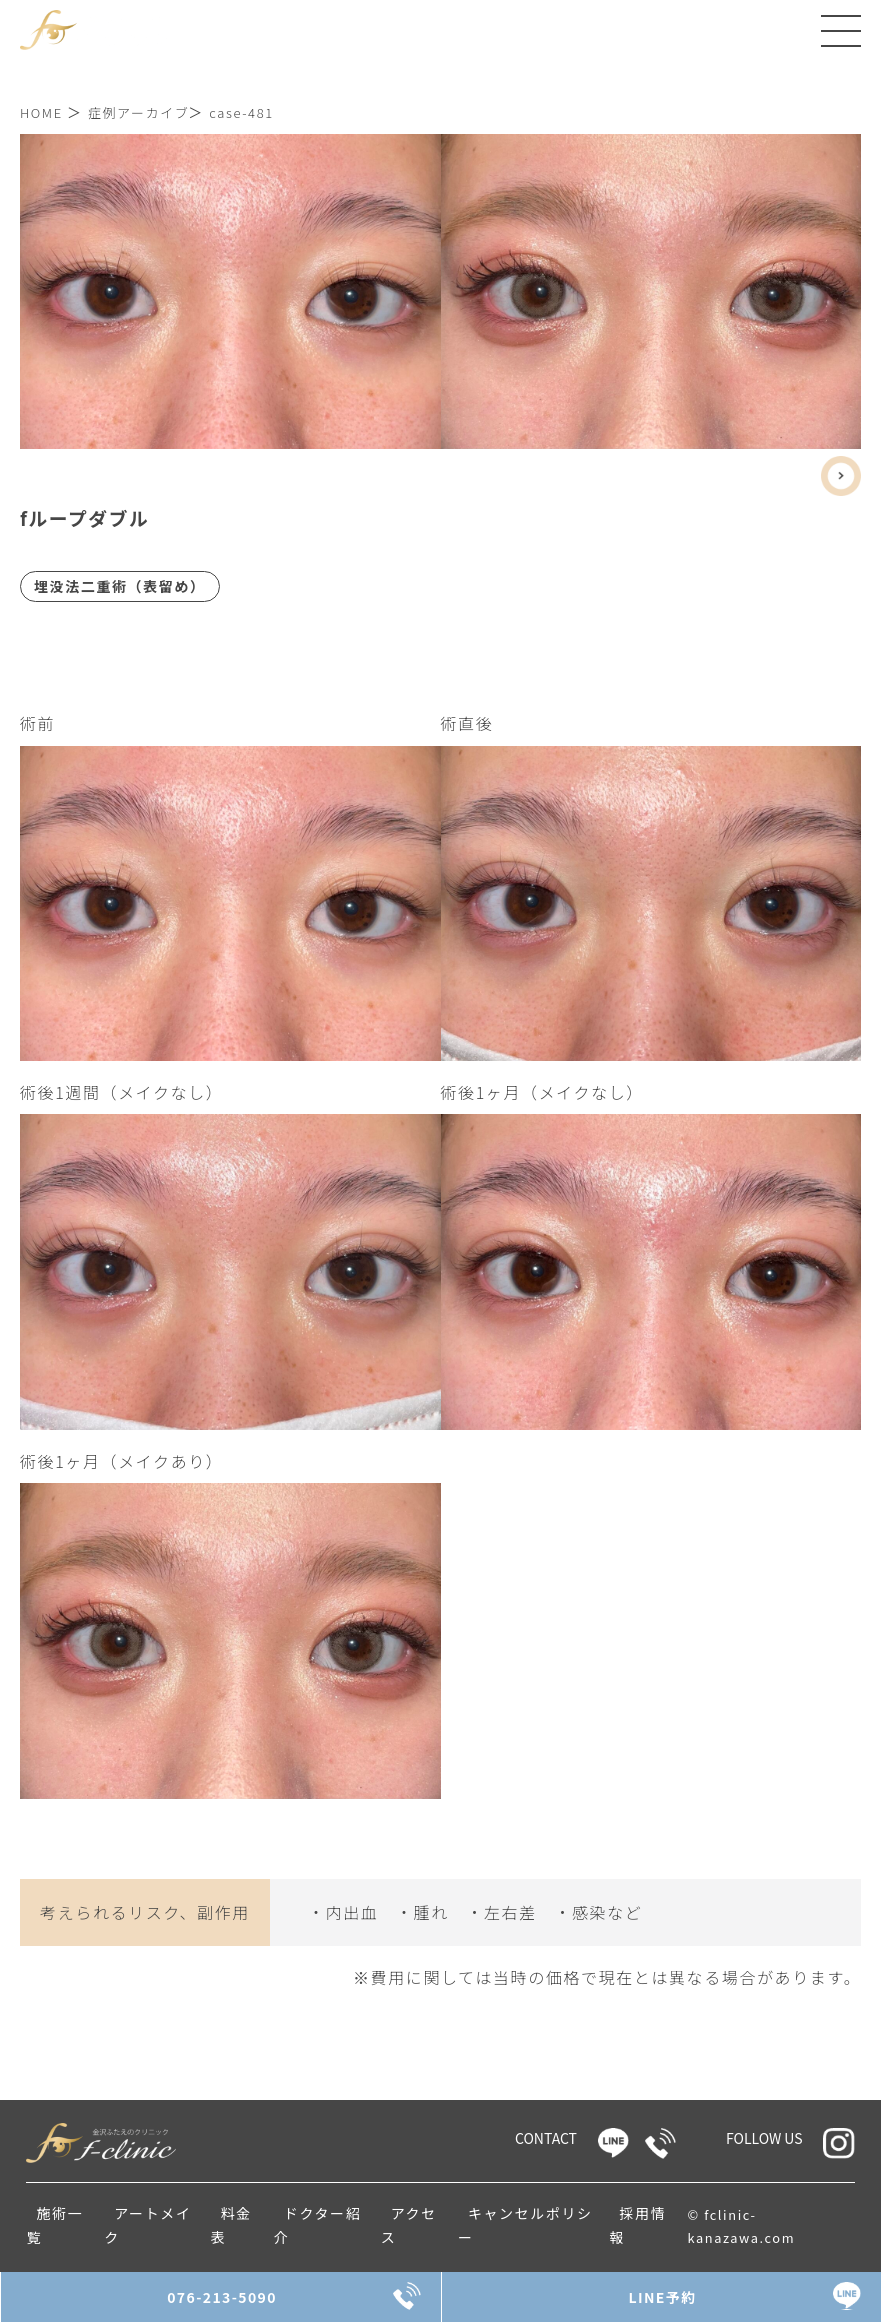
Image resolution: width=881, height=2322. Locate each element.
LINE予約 (661, 2297)
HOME (41, 112)
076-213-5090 (221, 2297)
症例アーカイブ (138, 112)
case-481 (241, 112)
